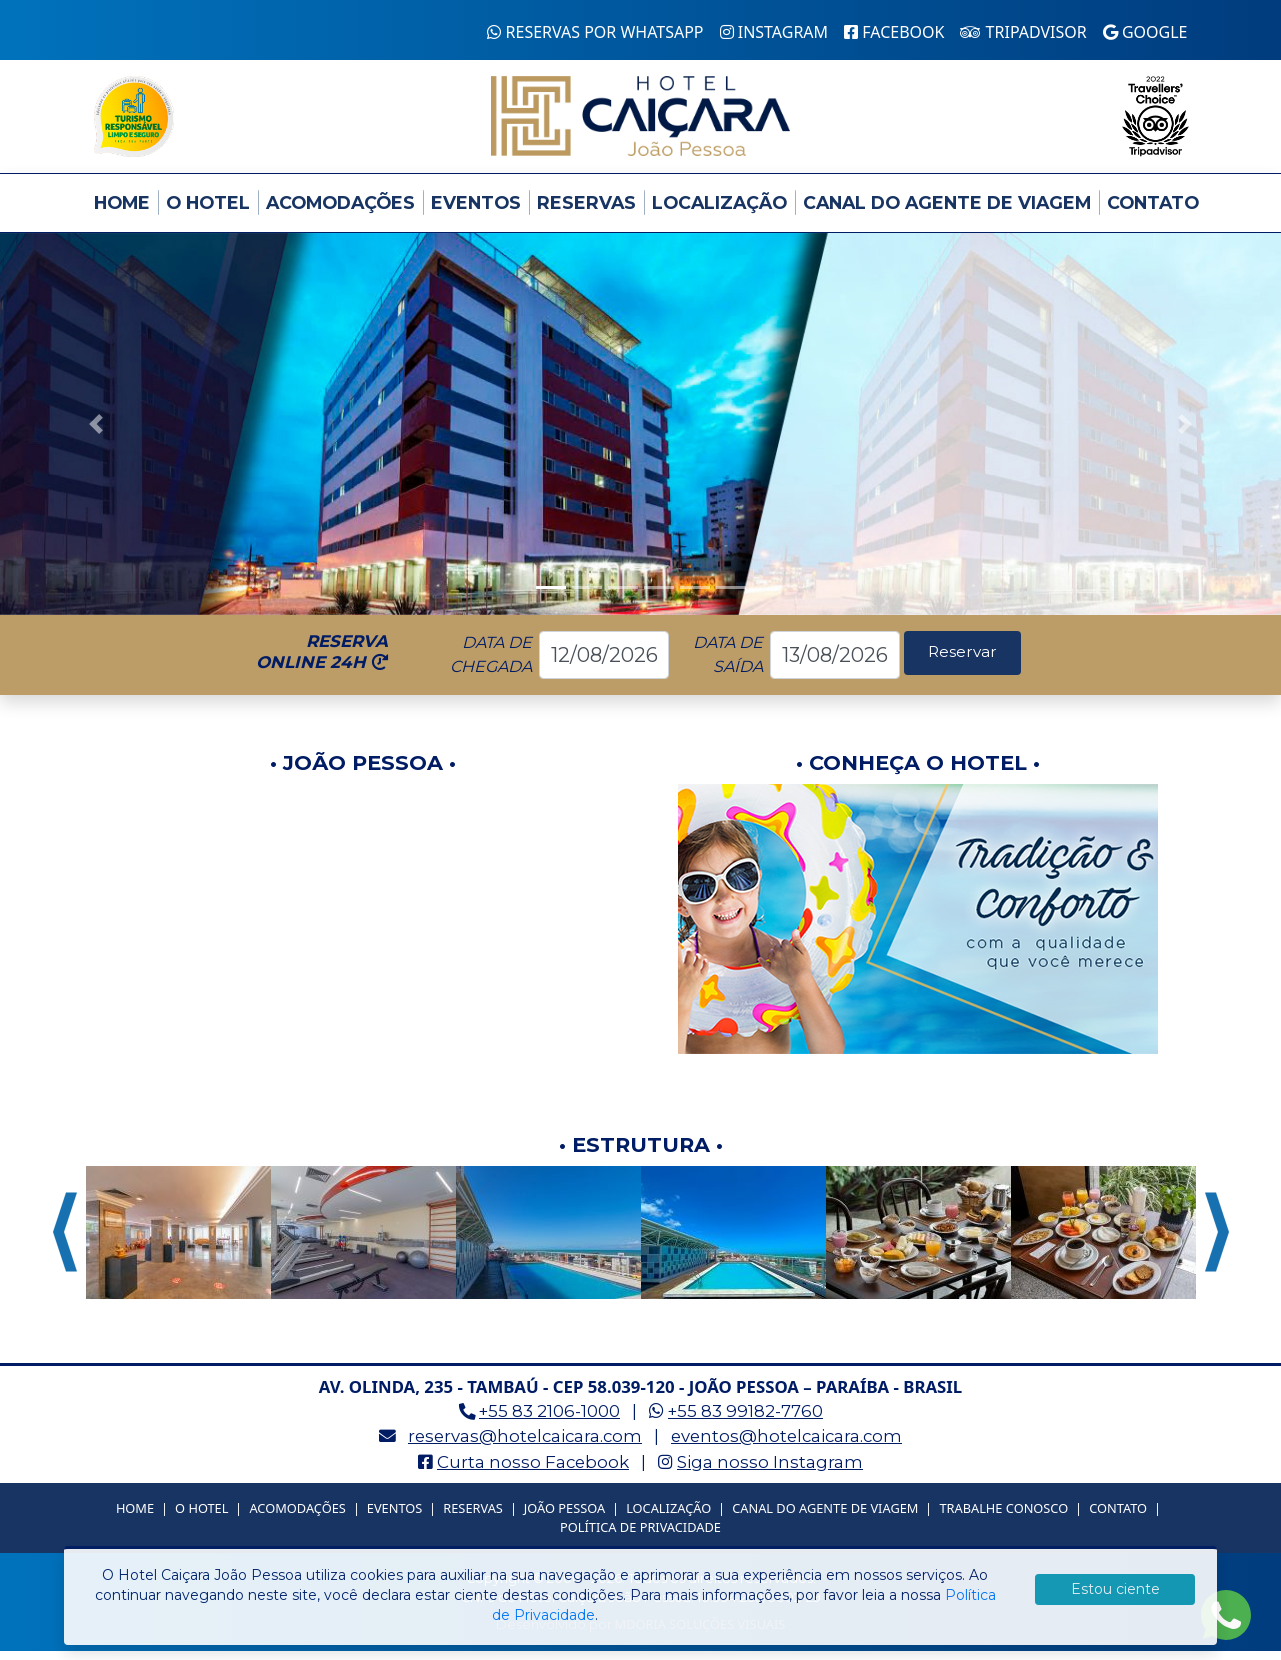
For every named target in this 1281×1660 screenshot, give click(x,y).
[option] (178, 1241)
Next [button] (1217, 1241)
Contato (1153, 211)
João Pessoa (564, 1517)
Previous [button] (65, 1241)
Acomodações (340, 211)
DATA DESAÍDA (727, 663)
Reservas (586, 211)
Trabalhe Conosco (1003, 1517)
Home (122, 211)
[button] (96, 433)
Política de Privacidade (640, 1536)
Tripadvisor (1023, 32)
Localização (719, 211)
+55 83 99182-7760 (745, 1421)
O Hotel (208, 211)
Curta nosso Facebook (533, 1471)
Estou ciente (1115, 1589)
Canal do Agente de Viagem (947, 211)
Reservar (962, 663)
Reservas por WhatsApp (595, 32)
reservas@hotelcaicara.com (525, 1446)
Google (1145, 32)
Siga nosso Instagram (770, 1471)
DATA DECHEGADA (490, 663)
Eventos (476, 211)
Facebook (894, 32)
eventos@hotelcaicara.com (786, 1446)
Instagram (774, 32)
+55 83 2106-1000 (549, 1421)
